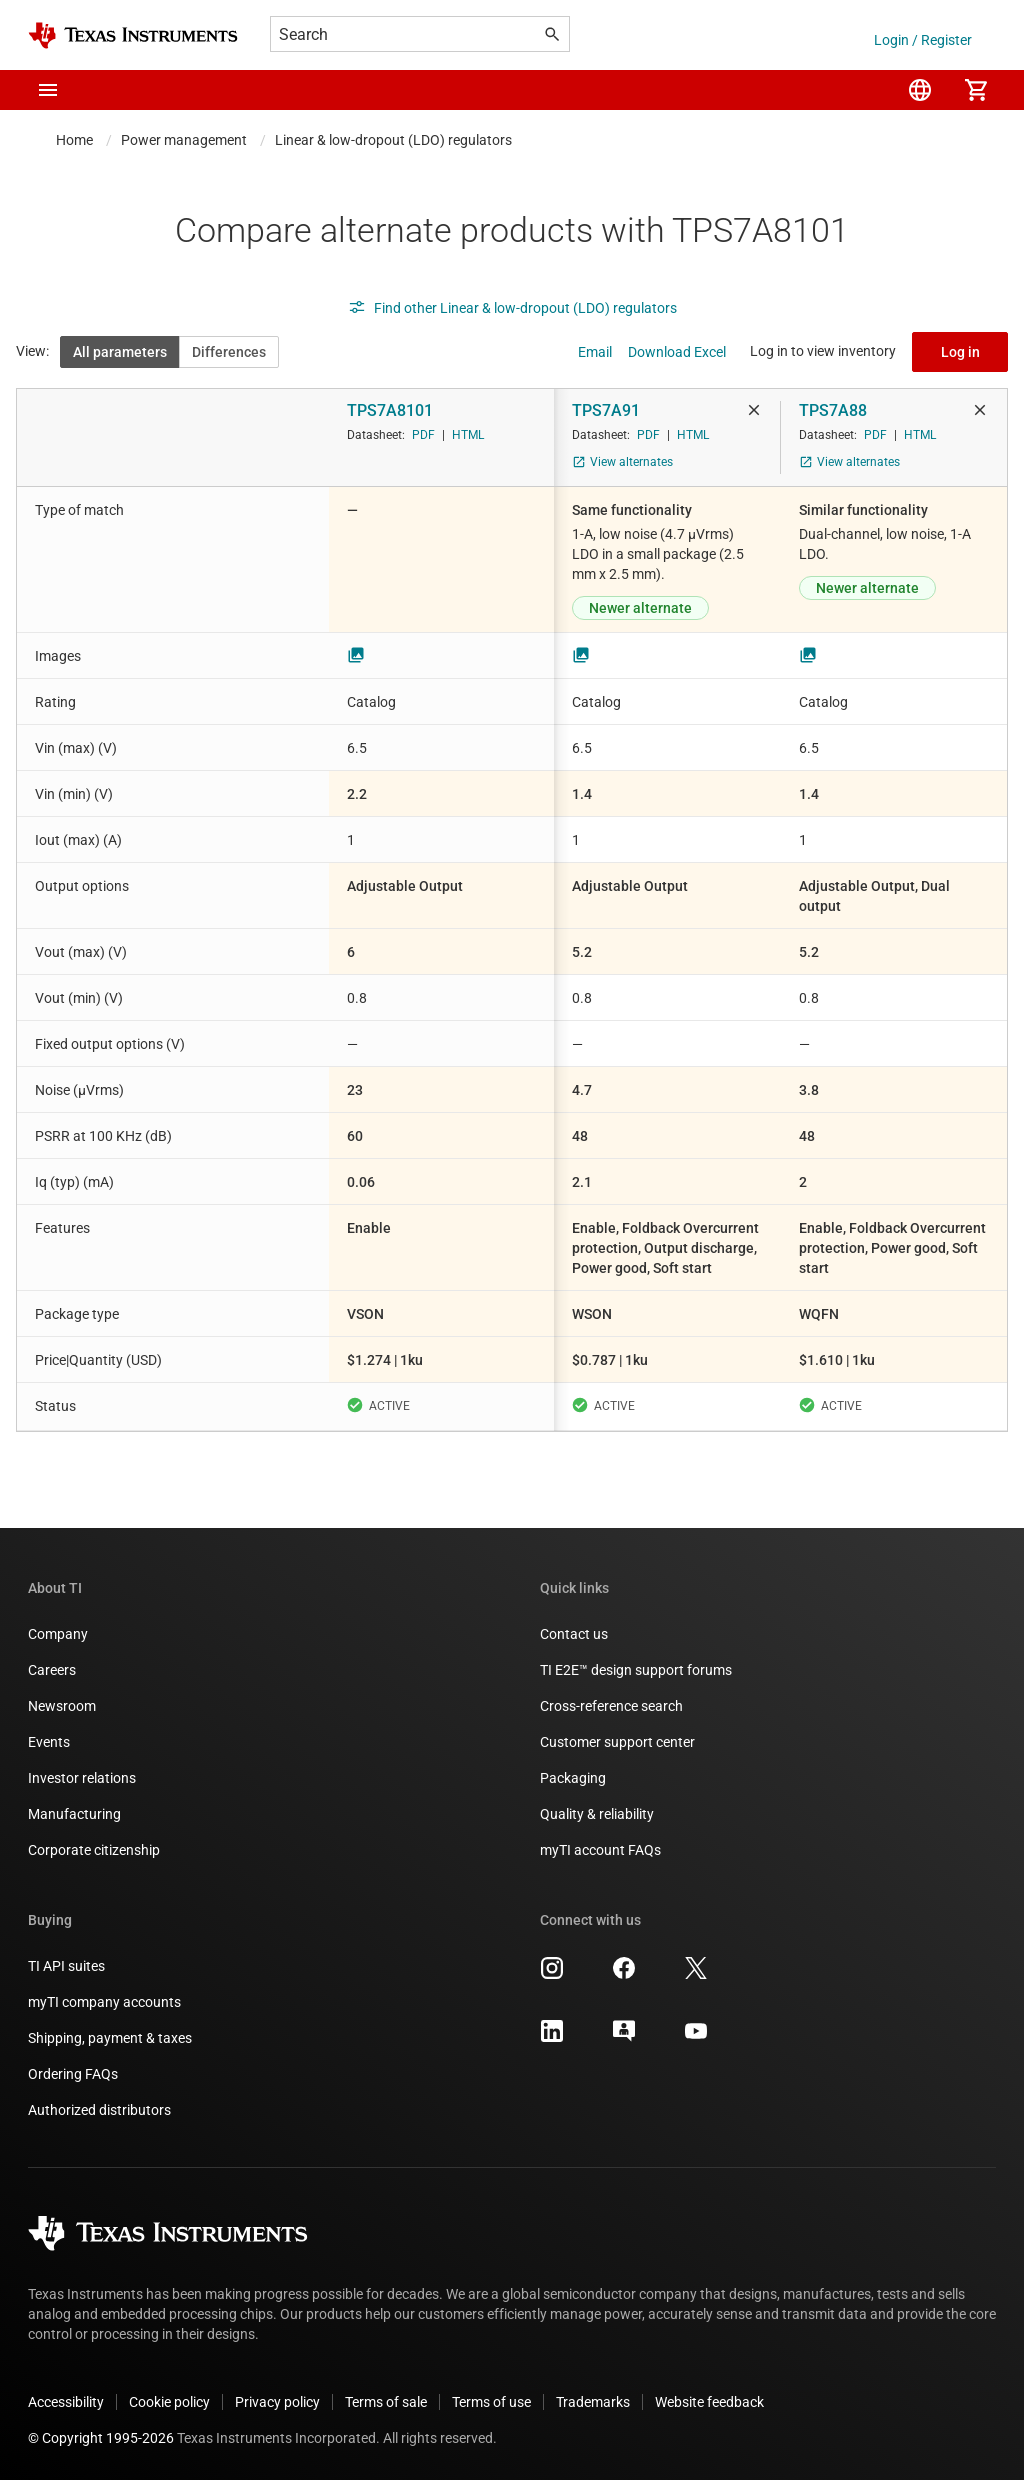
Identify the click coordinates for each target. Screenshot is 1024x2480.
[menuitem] (920, 90)
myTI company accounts (104, 2002)
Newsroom (62, 1706)
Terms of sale (386, 2402)
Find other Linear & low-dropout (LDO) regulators (512, 308)
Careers (52, 1670)
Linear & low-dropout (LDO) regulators (393, 140)
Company (58, 1634)
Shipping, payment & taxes (110, 2038)
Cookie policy (169, 2402)
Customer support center (617, 1742)
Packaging (573, 1778)
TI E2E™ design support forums (636, 1670)
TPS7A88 (833, 410)
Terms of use (491, 2402)
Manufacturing (74, 1814)
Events (49, 1742)
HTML (468, 435)
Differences (229, 352)
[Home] (133, 35)
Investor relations (82, 1778)
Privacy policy (277, 2402)
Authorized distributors (99, 2110)
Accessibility (66, 2402)
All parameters (120, 352)
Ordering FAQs (73, 2074)
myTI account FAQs (600, 1850)
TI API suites (66, 1966)
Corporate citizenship (94, 1850)
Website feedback (709, 2402)
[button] (48, 90)
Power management (184, 140)
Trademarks (593, 2402)
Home (74, 140)
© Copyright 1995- (101, 2438)
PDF (423, 435)
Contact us (574, 1634)
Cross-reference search (611, 1706)
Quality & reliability (597, 1814)
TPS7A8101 (390, 410)
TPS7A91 (606, 410)
